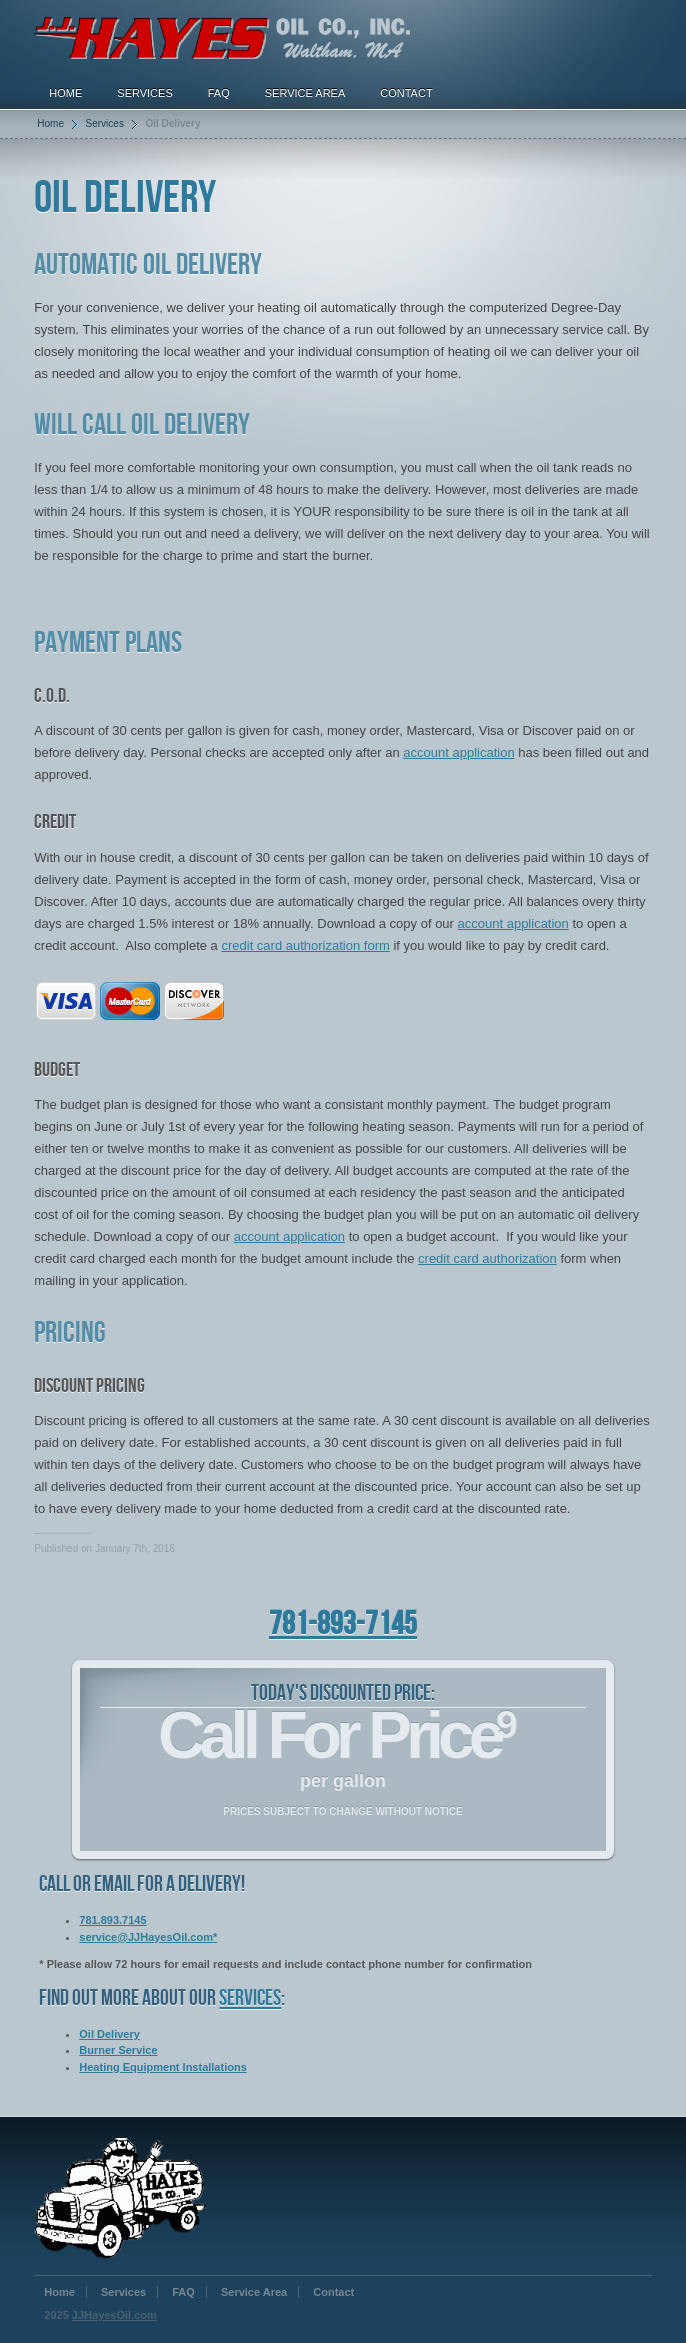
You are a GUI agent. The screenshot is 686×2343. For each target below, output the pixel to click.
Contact (406, 93)
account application (458, 752)
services (250, 1998)
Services (144, 93)
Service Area (305, 93)
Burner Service (118, 2050)
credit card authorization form (305, 945)
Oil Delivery (109, 2034)
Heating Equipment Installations (162, 2067)
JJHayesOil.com (114, 2315)
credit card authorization (487, 1258)
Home (65, 93)
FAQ (219, 93)
